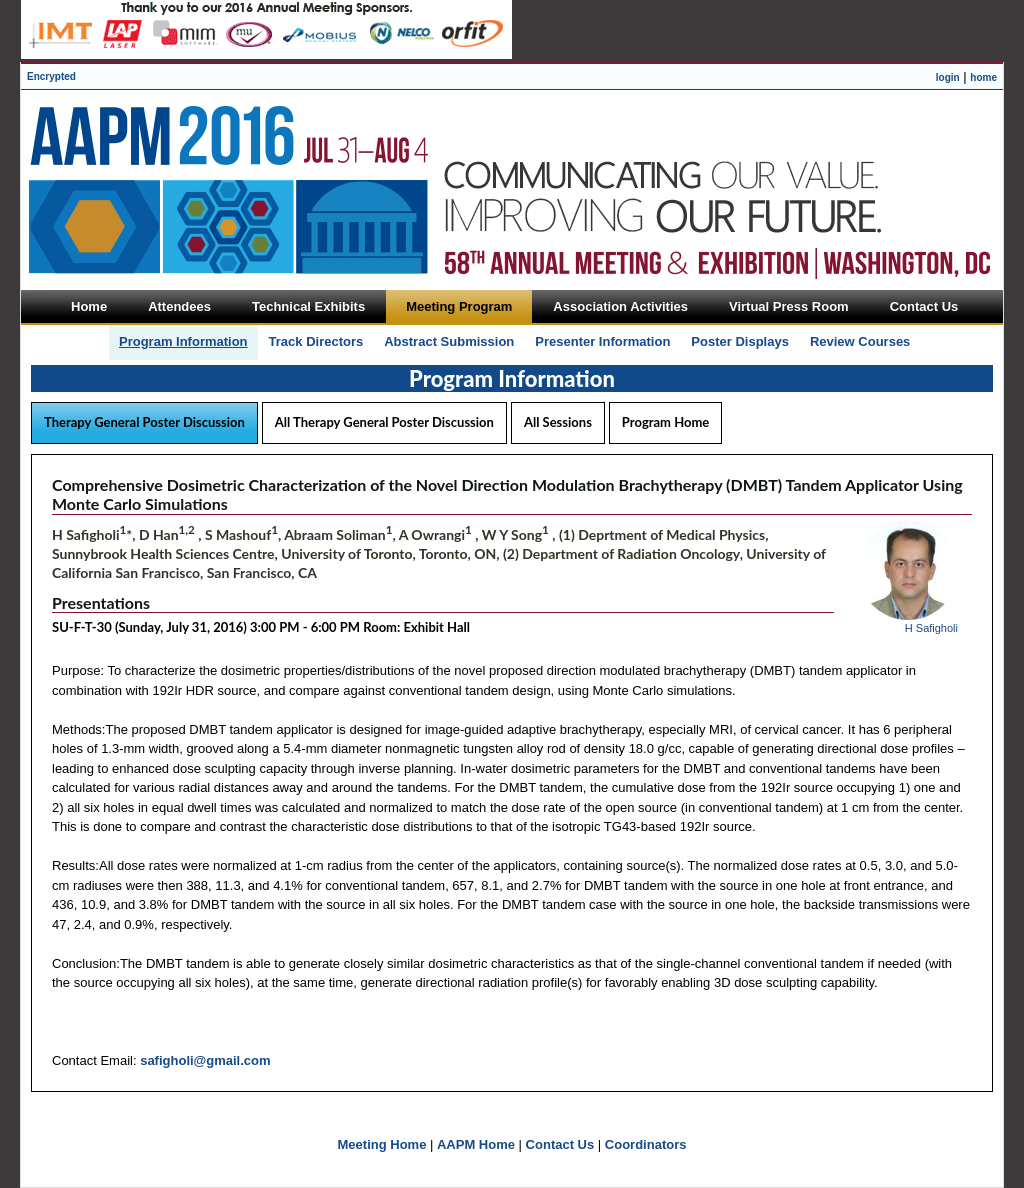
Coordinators (646, 1144)
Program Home (665, 422)
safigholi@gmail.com (205, 1060)
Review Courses (860, 341)
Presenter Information (602, 341)
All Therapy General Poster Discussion (384, 422)
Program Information (183, 341)
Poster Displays (740, 341)
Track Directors (316, 341)
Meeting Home (382, 1144)
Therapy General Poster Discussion (144, 422)
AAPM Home (476, 1144)
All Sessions (558, 422)
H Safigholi (931, 628)
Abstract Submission (449, 341)
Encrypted (51, 76)
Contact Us (560, 1144)
